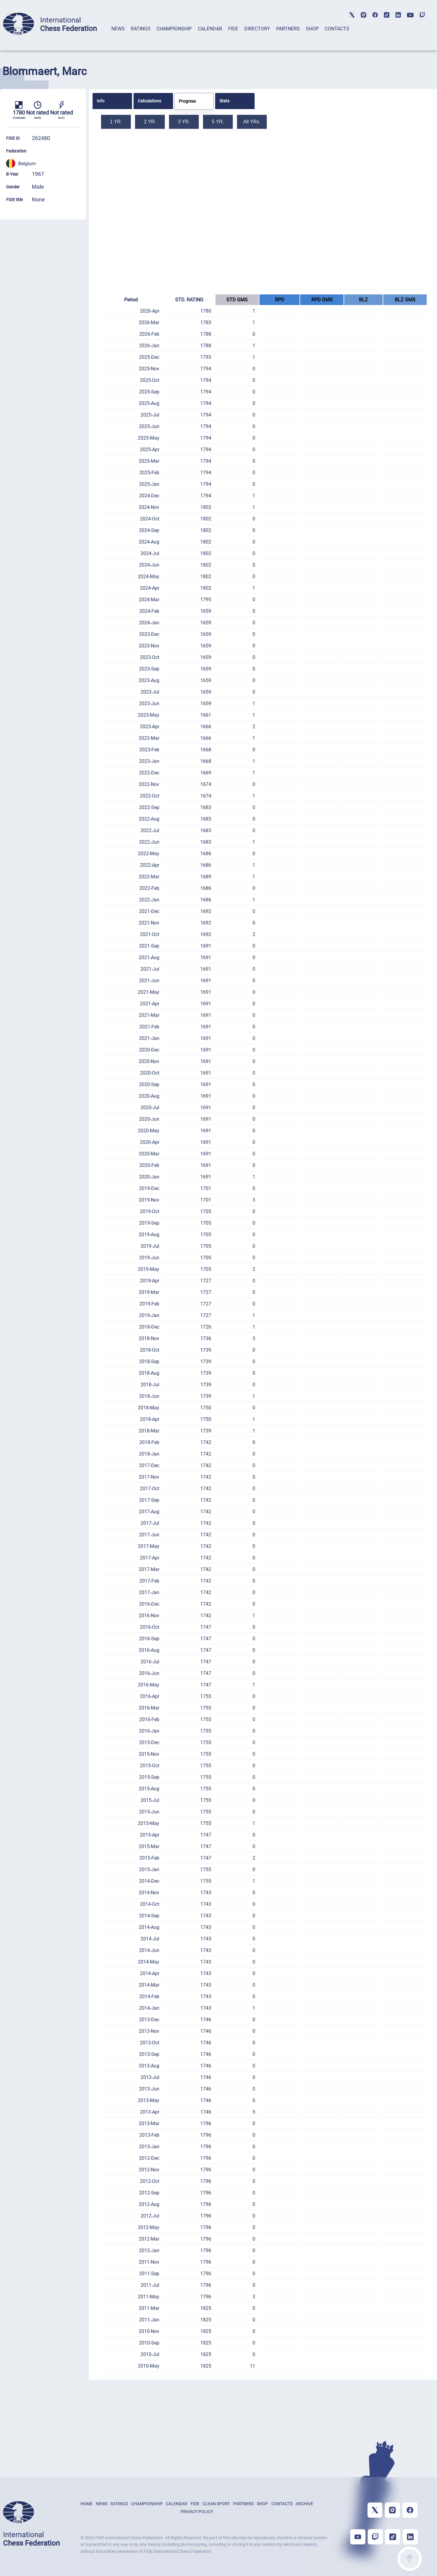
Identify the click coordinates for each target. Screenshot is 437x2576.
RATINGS (141, 29)
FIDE (233, 29)
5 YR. (218, 121)
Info (100, 100)
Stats (224, 100)
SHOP (312, 29)
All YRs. (252, 121)
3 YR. (184, 121)
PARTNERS (288, 29)
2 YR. (150, 121)
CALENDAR (210, 29)
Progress (187, 101)
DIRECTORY (257, 29)
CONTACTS (337, 29)
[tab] (118, 36)
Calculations (149, 100)
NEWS (118, 29)
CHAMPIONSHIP (174, 29)
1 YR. (116, 121)
